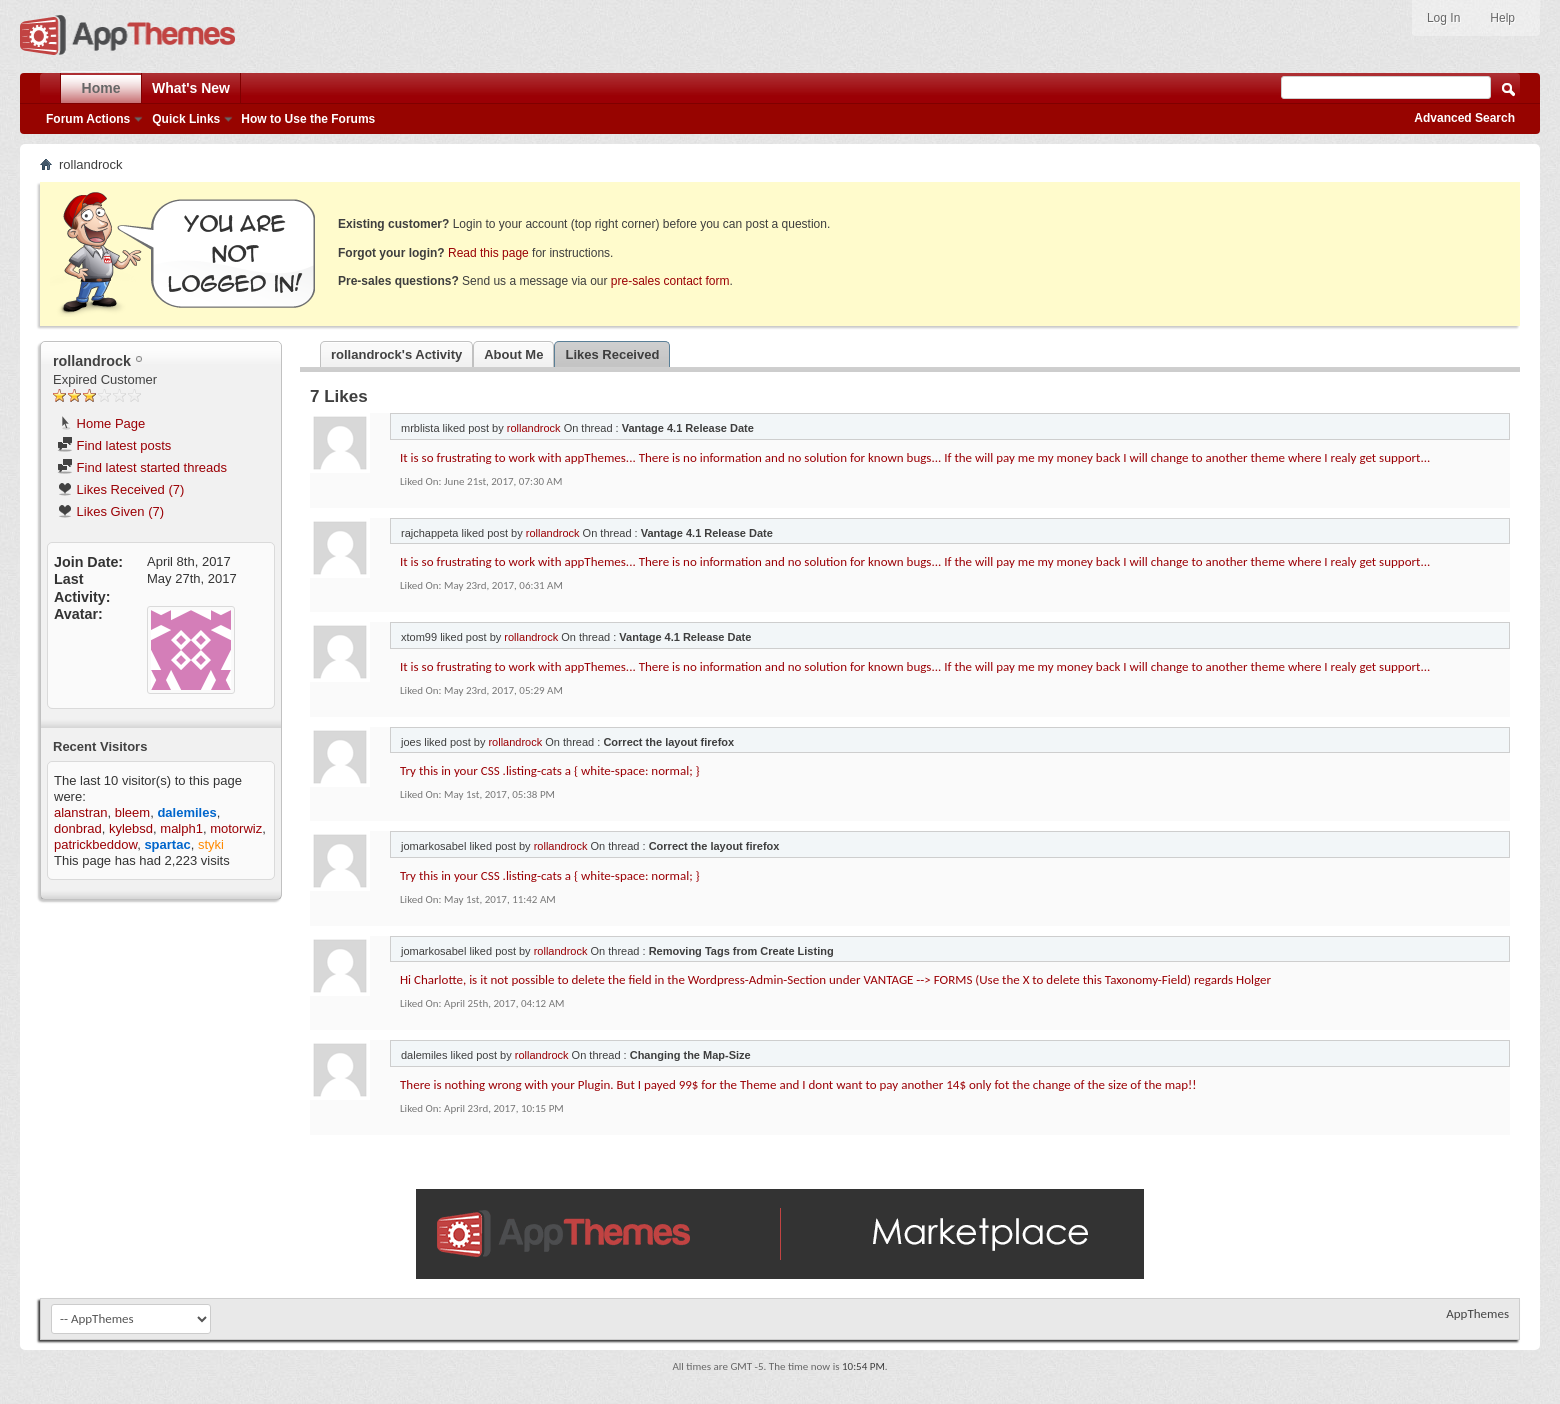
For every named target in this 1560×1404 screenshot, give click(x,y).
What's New (191, 88)
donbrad (78, 828)
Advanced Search (1464, 118)
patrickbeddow (95, 844)
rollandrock (534, 428)
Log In (1443, 18)
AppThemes (1477, 1313)
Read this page (488, 253)
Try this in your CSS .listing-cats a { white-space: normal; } (550, 770)
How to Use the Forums (308, 119)
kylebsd (131, 828)
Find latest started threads (142, 467)
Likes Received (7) (120, 489)
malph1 (181, 828)
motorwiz (236, 828)
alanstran (80, 812)
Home (101, 88)
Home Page (101, 423)
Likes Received (612, 354)
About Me (513, 354)
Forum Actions (88, 119)
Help (1502, 18)
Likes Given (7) (110, 511)
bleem (132, 812)
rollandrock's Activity (396, 354)
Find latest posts (114, 445)
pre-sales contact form (670, 281)
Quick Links (186, 119)
